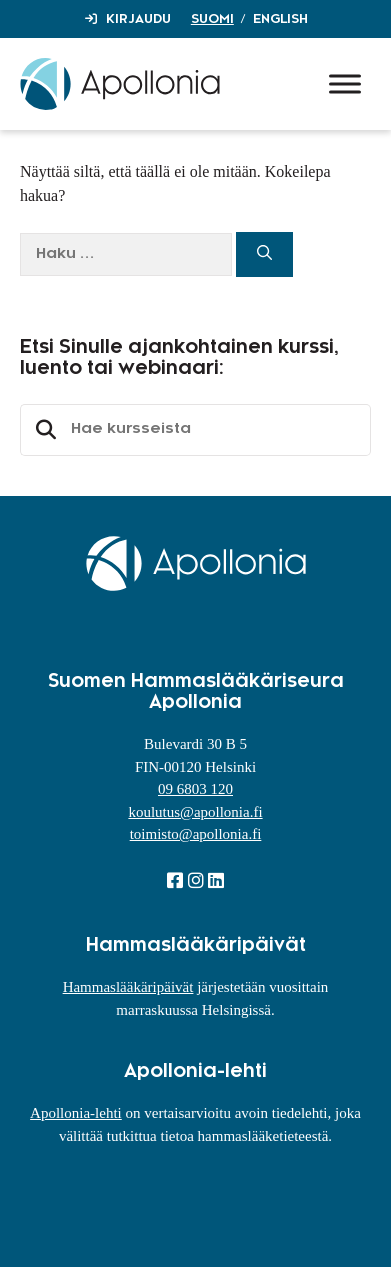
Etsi (43, 430)
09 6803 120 (195, 789)
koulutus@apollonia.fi (195, 812)
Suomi (212, 19)
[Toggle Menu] (345, 83)
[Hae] (264, 254)
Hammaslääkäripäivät (128, 987)
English (280, 19)
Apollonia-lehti (76, 1113)
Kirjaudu (138, 19)
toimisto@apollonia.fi (196, 834)
